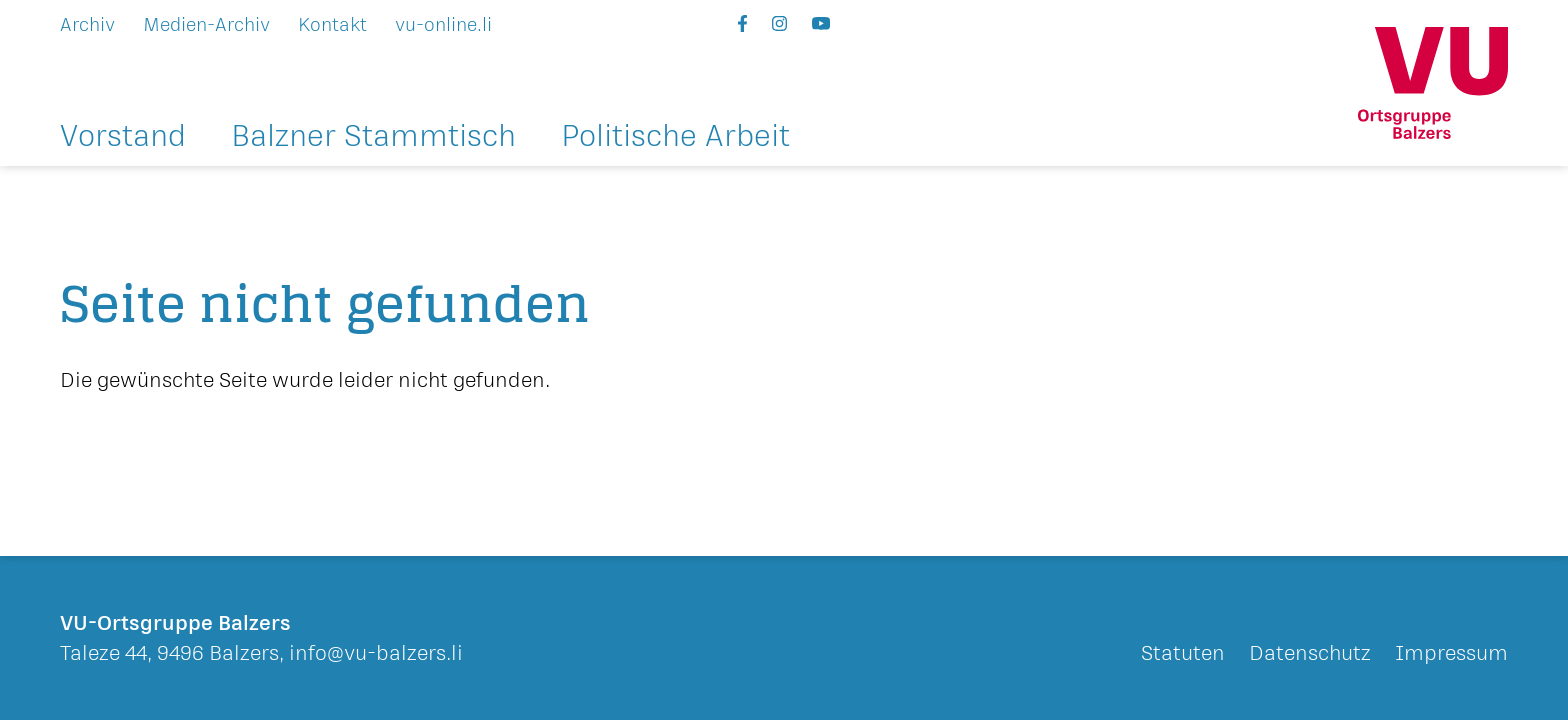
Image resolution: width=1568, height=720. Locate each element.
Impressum (1451, 653)
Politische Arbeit (675, 138)
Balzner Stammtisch (373, 138)
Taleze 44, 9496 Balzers (169, 653)
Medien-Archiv (206, 25)
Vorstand (123, 138)
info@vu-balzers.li (376, 653)
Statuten (1183, 653)
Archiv (87, 25)
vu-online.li (443, 25)
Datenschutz (1310, 653)
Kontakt (332, 25)
